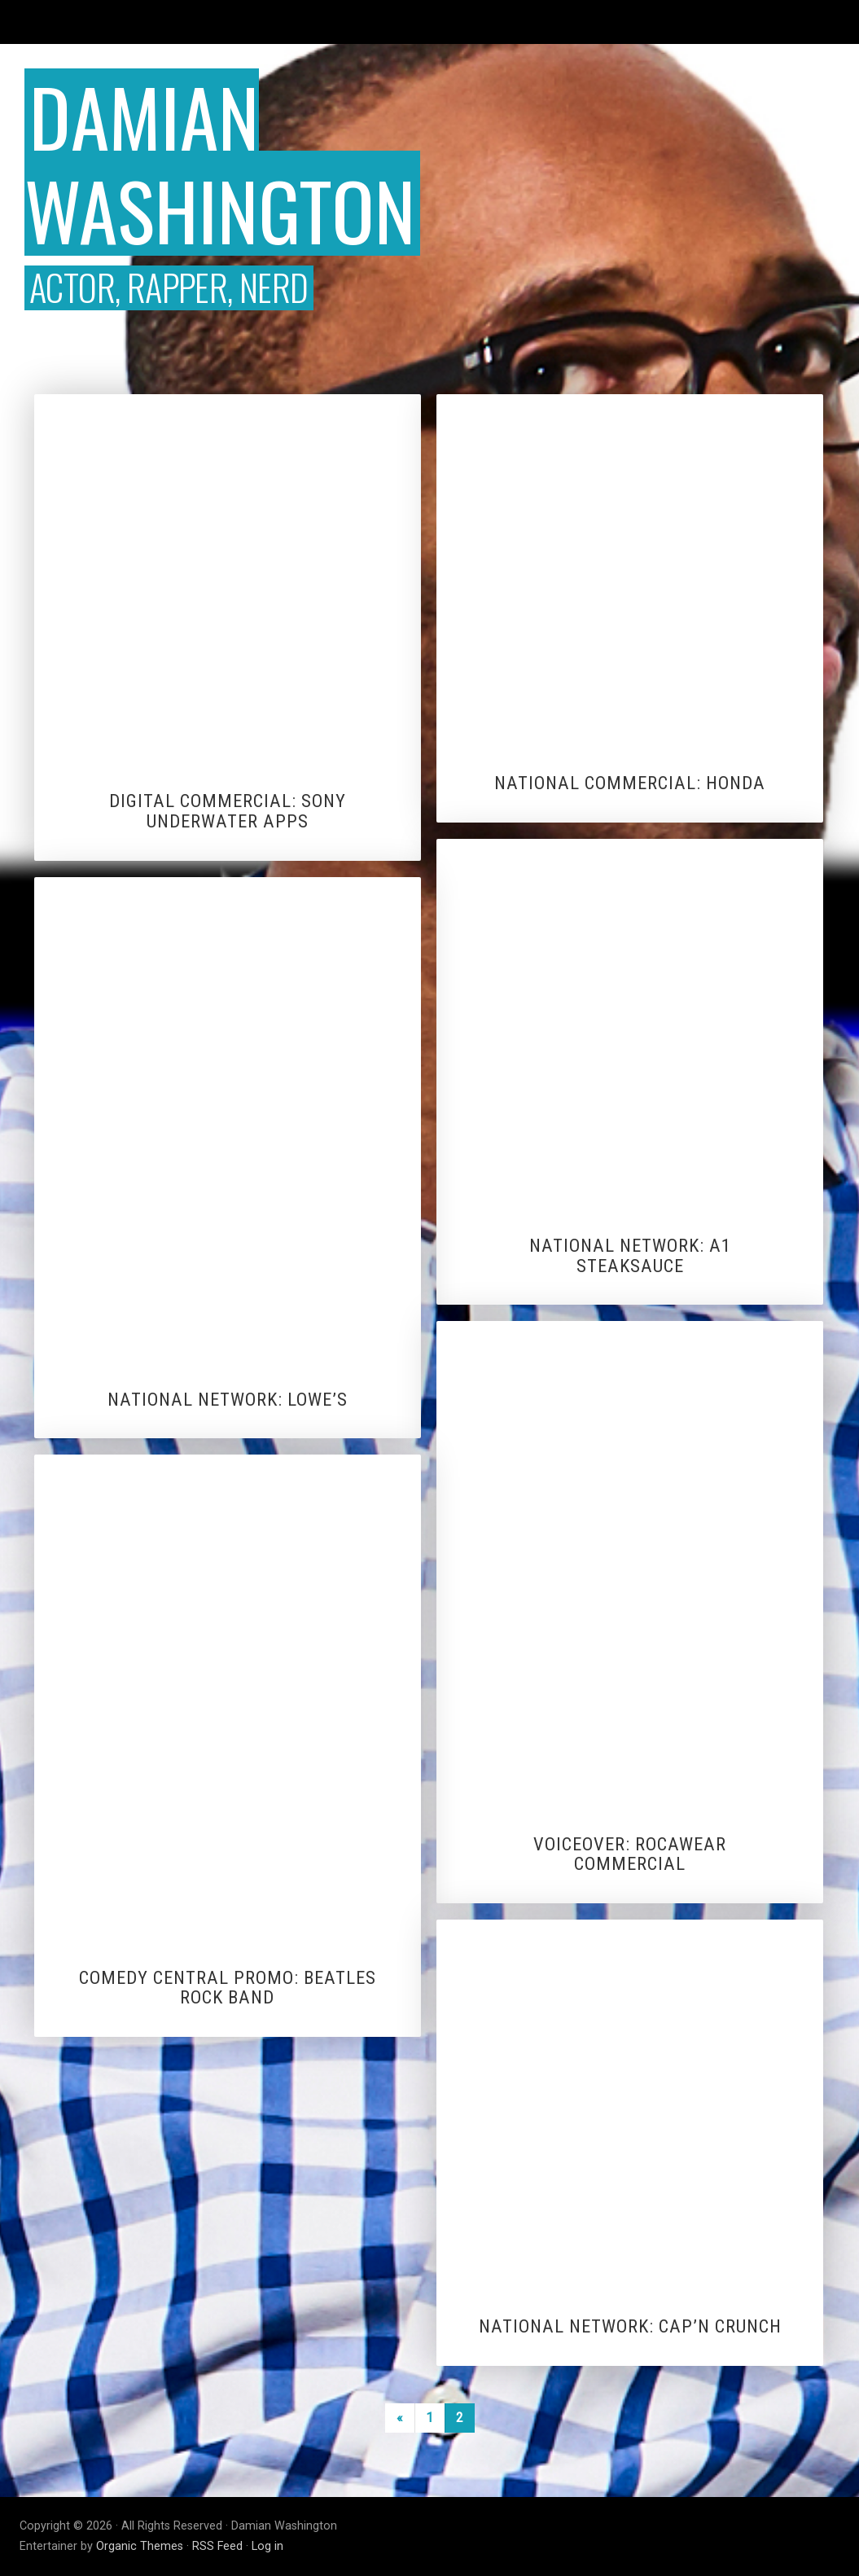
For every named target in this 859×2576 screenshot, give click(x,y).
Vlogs (281, 22)
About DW (809, 22)
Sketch (467, 22)
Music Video (543, 22)
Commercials (720, 22)
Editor (223, 22)
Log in (267, 2546)
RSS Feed (217, 2546)
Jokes (407, 22)
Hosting (344, 22)
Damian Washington (219, 162)
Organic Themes (139, 2546)
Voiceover (629, 22)
